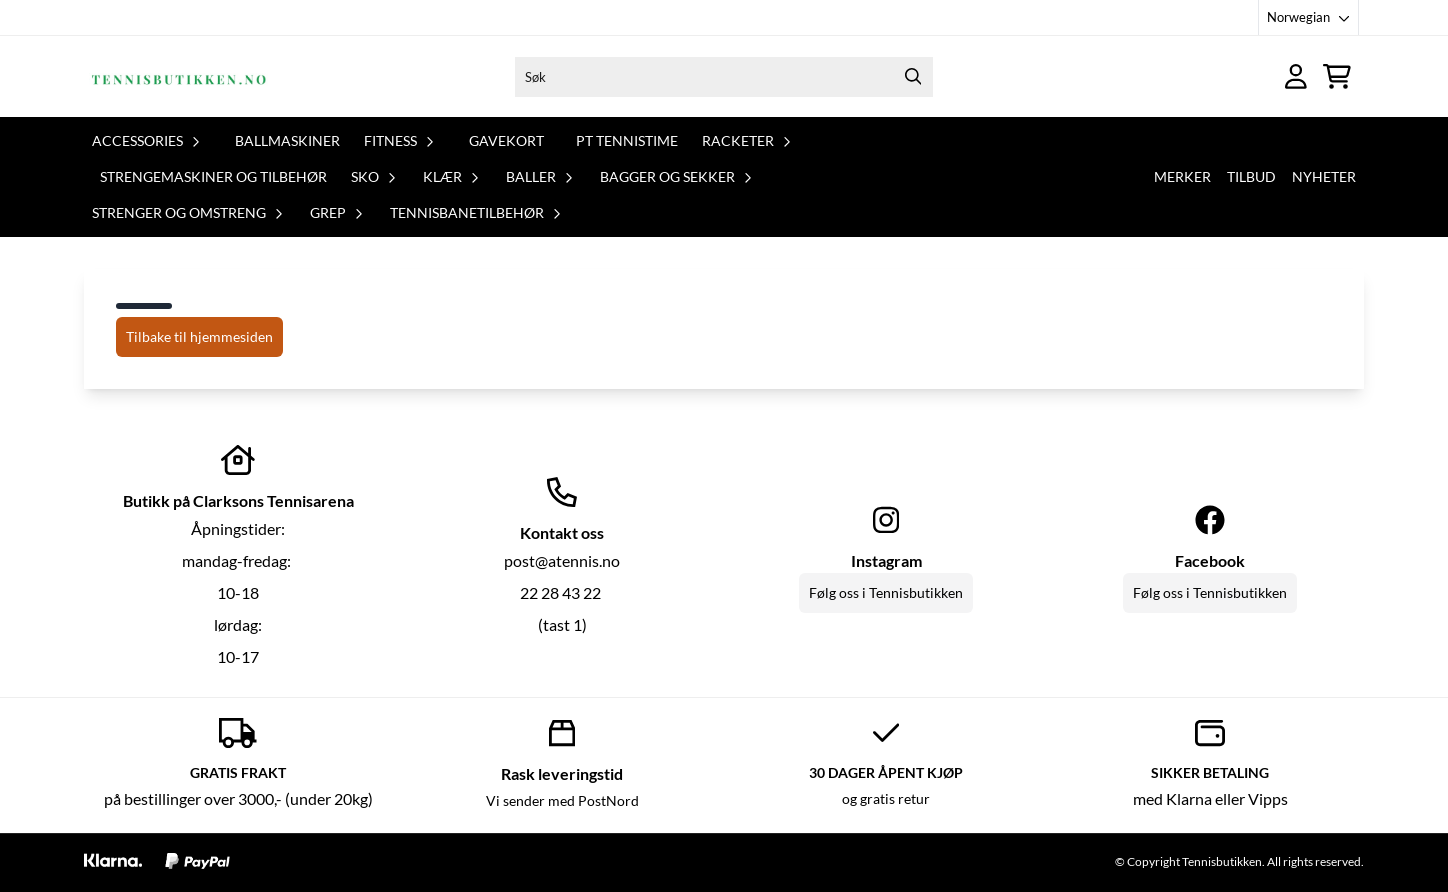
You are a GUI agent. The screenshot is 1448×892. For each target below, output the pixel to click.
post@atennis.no (562, 560)
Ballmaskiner (287, 140)
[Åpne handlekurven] (1337, 76)
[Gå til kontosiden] (1296, 76)
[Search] (913, 77)
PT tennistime (627, 140)
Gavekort (506, 140)
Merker (1182, 176)
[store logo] (177, 76)
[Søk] (724, 77)
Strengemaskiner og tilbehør (213, 176)
